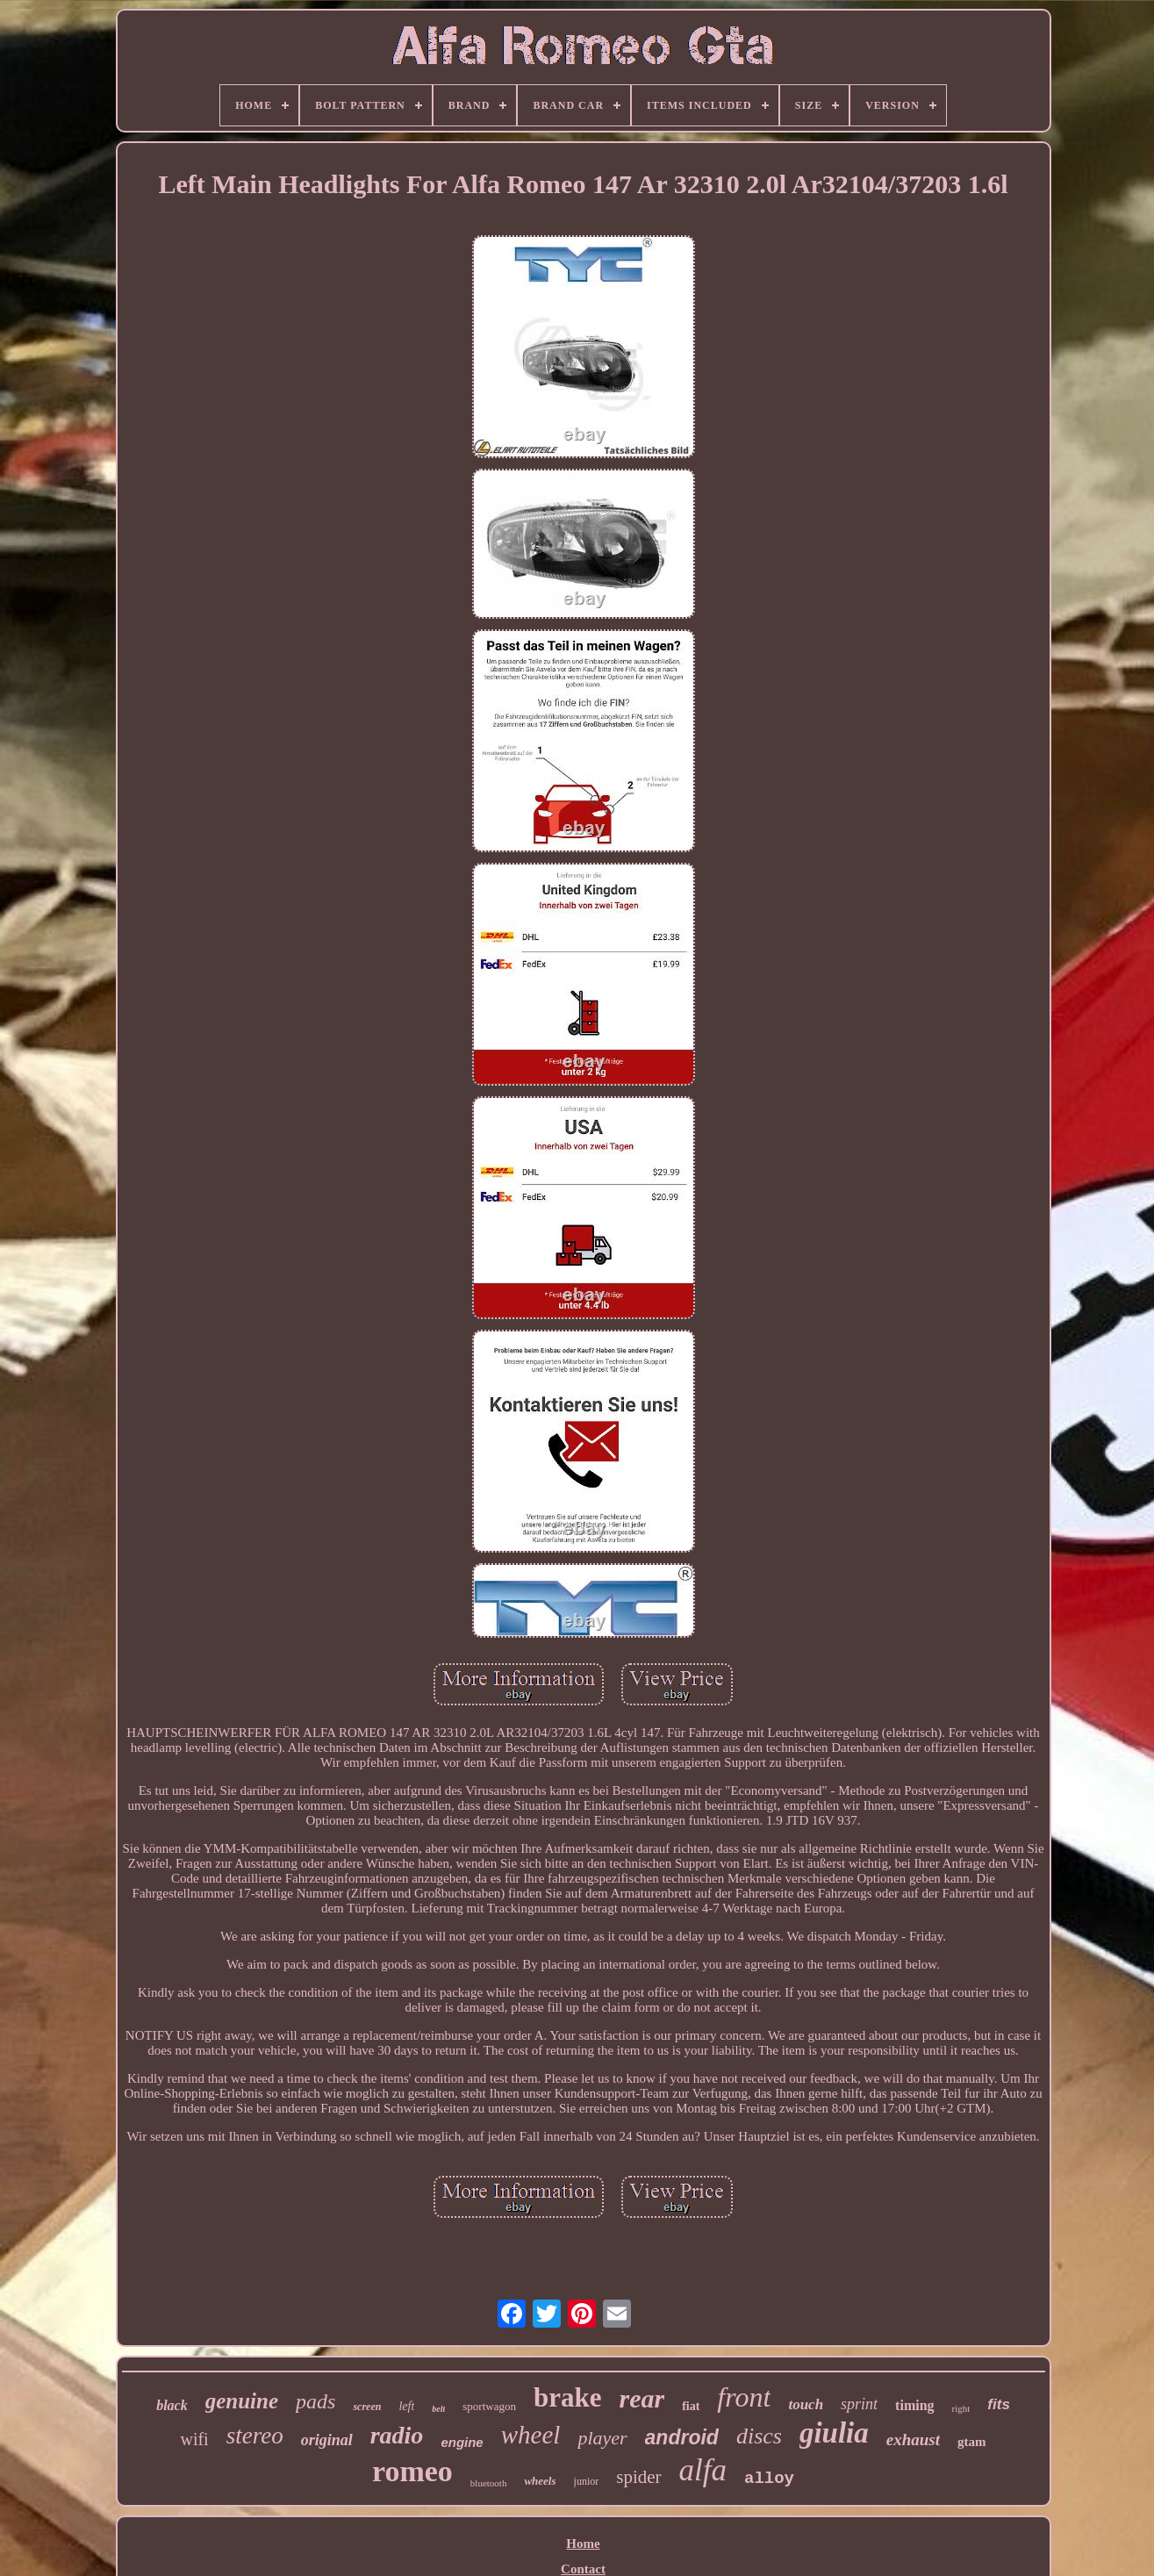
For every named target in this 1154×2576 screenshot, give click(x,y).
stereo (254, 2435)
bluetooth (488, 2483)
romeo (412, 2471)
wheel (531, 2435)
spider (638, 2476)
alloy (769, 2478)
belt (438, 2409)
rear (641, 2398)
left (406, 2406)
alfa (703, 2470)
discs (759, 2436)
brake (568, 2397)
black (172, 2405)
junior (586, 2481)
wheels (539, 2480)
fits (998, 2404)
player (602, 2438)
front (744, 2397)
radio (397, 2435)
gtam (971, 2442)
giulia (834, 2433)
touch (805, 2404)
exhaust (913, 2439)
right (961, 2408)
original (327, 2440)
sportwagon (489, 2406)
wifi (194, 2439)
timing (914, 2405)
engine (462, 2442)
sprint (859, 2404)
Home (582, 2544)
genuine (241, 2401)
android (682, 2437)
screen (367, 2406)
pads (315, 2401)
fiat (690, 2406)
